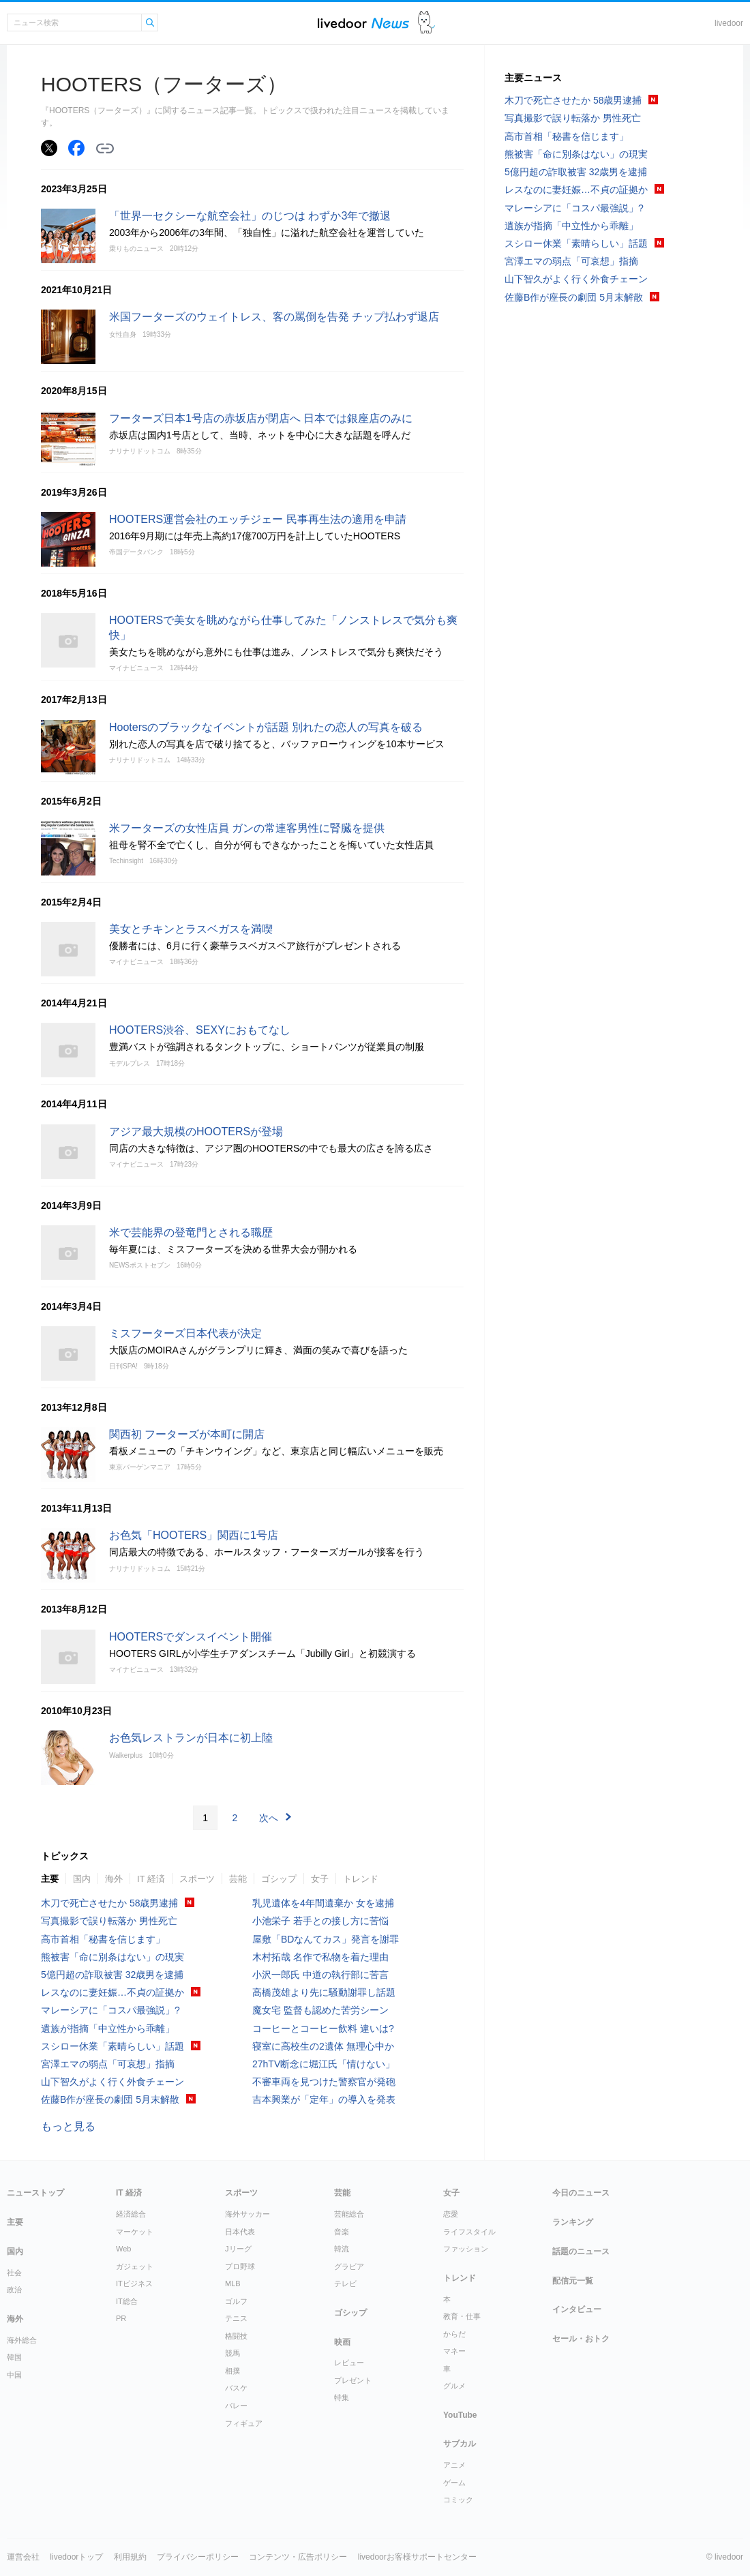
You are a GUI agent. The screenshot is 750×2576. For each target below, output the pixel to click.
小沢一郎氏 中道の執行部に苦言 (320, 1974)
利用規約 (130, 2557)
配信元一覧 (572, 2281)
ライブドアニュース (363, 22)
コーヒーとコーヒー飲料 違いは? (323, 2028)
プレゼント (353, 2380)
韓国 (14, 2357)
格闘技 (236, 2336)
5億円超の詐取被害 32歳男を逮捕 (112, 1974)
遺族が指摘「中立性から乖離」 (108, 2028)
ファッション (465, 2249)
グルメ (454, 2386)
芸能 (238, 1879)
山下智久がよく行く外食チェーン (112, 2081)
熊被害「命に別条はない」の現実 (112, 1956)
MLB (233, 2283)
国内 (82, 1879)
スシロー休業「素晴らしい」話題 (112, 2046)
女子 (320, 1879)
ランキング (572, 2222)
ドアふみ (426, 23)
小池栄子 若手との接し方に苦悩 (320, 1920)
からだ (454, 2334)
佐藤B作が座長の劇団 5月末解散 (110, 2099)
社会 (14, 2272)
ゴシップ (279, 1879)
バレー (236, 2405)
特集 (341, 2397)
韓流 (341, 2249)
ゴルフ (236, 2301)
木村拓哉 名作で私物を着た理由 (320, 1956)
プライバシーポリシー (198, 2557)
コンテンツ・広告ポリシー (298, 2557)
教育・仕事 (462, 2316)
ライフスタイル (469, 2232)
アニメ (454, 2465)
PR (121, 2318)
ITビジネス (134, 2283)
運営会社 (23, 2557)
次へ (268, 1817)
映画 (342, 2342)
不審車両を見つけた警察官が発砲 (323, 2081)
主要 (50, 1879)
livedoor (729, 23)
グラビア (349, 2266)
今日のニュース (581, 2193)
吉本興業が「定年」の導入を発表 (323, 2099)
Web (123, 2249)
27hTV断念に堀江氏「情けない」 (323, 2063)
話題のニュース (581, 2251)
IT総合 (127, 2301)
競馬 (232, 2353)
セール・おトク (581, 2338)
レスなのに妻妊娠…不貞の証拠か (112, 1992)
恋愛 (450, 2214)
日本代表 (240, 2232)
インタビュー (576, 2309)
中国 (14, 2375)
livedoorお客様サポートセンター (417, 2557)
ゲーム (454, 2482)
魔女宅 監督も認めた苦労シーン (320, 2010)
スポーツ (197, 1879)
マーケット (134, 2232)
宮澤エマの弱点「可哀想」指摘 (108, 2063)
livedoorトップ (76, 2557)
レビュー (349, 2362)
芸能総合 (349, 2214)
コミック (458, 2500)
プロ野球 (240, 2266)
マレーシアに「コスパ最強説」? (110, 2010)
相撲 (232, 2371)
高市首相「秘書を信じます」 (103, 1939)
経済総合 (131, 2214)
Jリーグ (238, 2249)
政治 (14, 2290)
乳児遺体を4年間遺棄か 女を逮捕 (323, 1903)
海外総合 (22, 2340)
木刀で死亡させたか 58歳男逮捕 (109, 1903)
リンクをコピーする (105, 148)
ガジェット (134, 2266)
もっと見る (68, 2126)
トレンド (360, 1879)
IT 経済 (151, 1879)
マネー (454, 2351)
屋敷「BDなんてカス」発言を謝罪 (325, 1939)
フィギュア (243, 2423)
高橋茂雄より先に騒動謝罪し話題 (323, 1992)
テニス (236, 2318)
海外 (114, 1879)
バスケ (236, 2388)
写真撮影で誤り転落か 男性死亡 (109, 1920)
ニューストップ (35, 2193)
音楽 (341, 2232)
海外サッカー (247, 2214)
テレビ (345, 2283)
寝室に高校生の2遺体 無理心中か (323, 2046)
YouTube (460, 2415)
